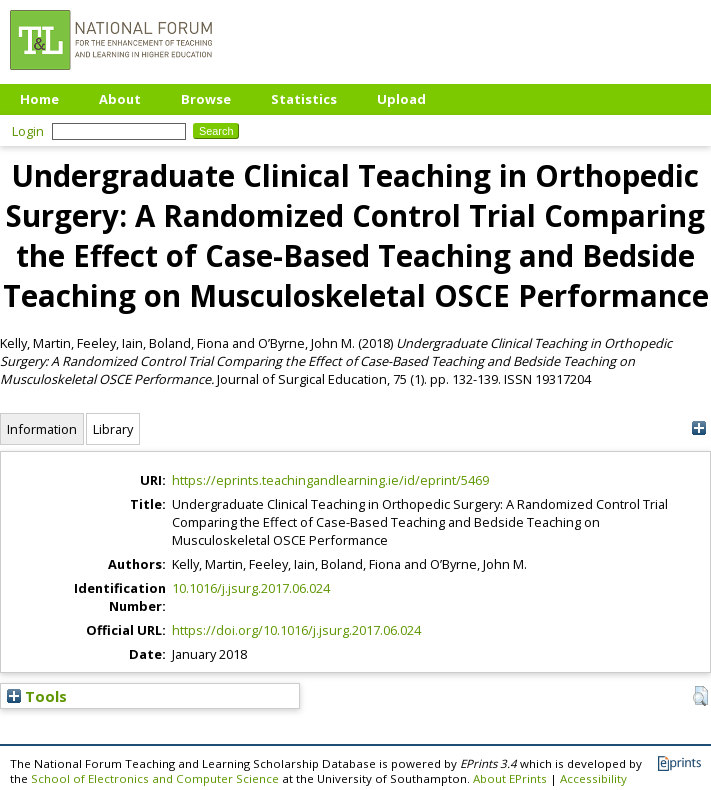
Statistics (304, 99)
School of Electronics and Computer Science (155, 778)
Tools (37, 696)
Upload (401, 99)
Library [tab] (113, 429)
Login (28, 131)
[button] (700, 696)
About (120, 99)
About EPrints (510, 778)
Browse (206, 99)
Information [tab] (42, 429)
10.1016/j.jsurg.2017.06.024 (251, 588)
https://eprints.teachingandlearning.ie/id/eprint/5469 (330, 480)
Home (39, 99)
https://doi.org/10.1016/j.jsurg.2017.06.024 (296, 630)
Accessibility (593, 778)
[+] (698, 428)
